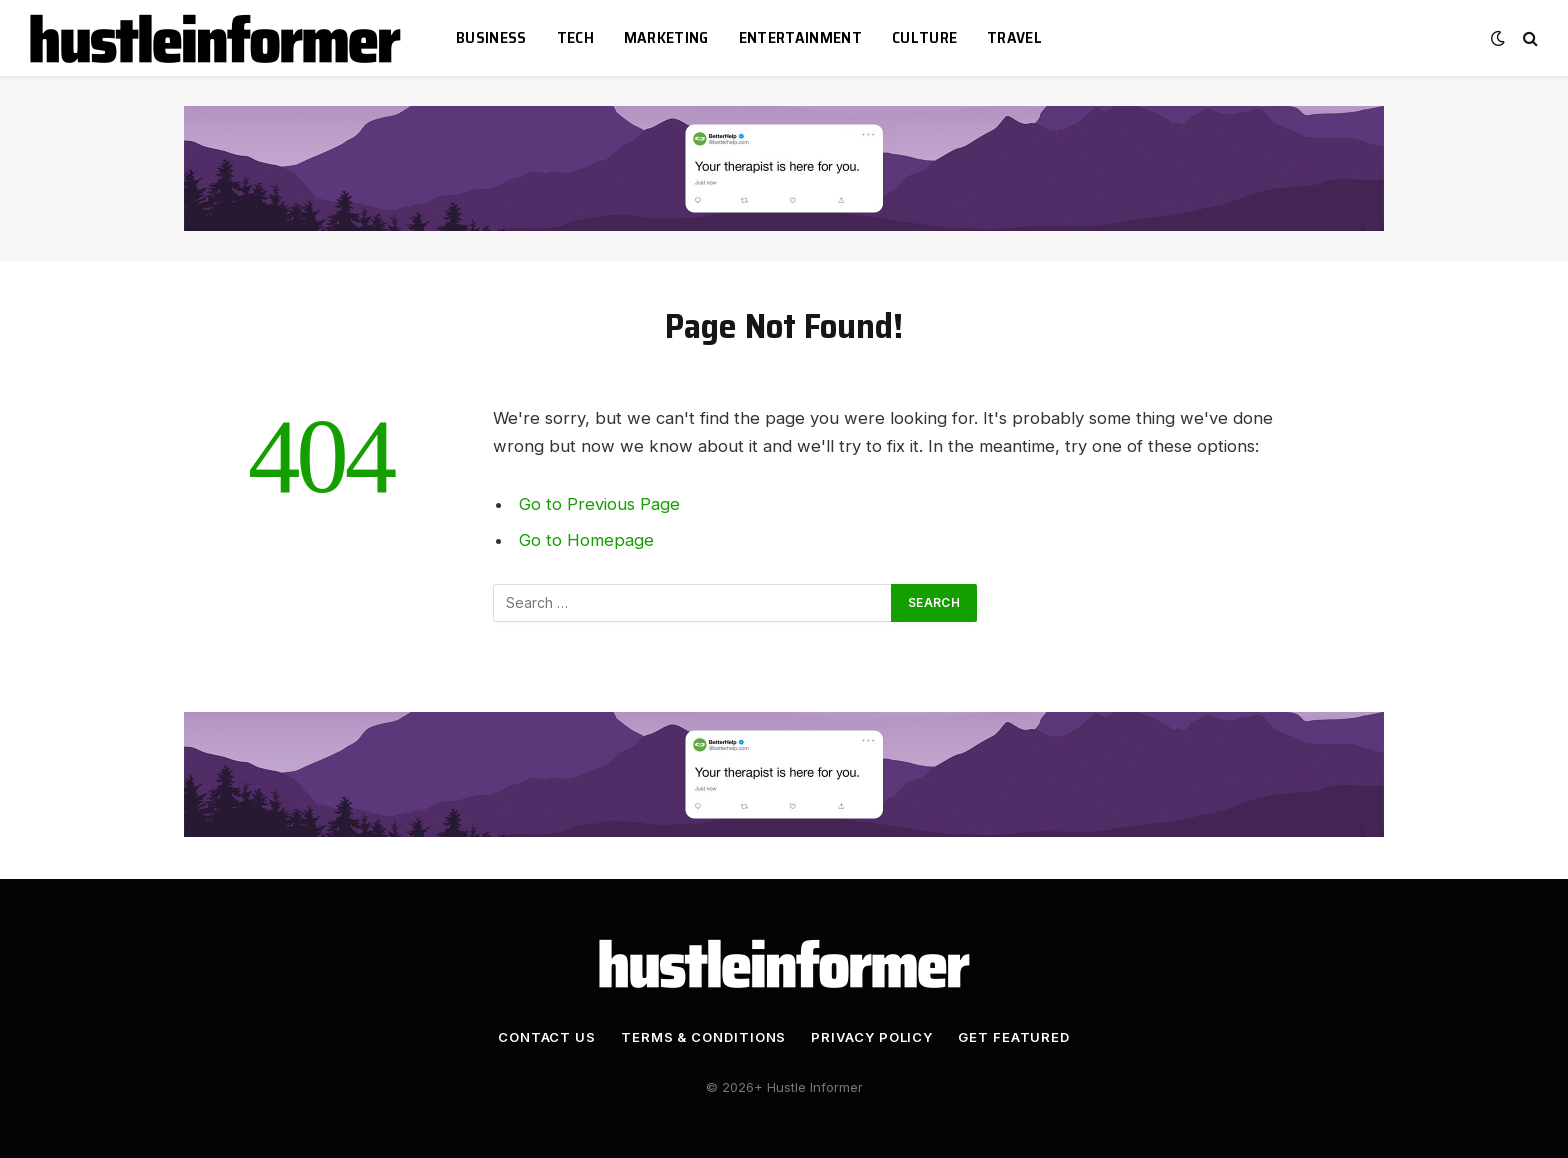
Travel (1014, 37)
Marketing (666, 37)
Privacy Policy (872, 1037)
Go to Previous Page (599, 504)
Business (491, 37)
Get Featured (1014, 1037)
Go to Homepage (586, 540)
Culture (924, 37)
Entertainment (800, 37)
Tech (575, 37)
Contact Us (547, 1037)
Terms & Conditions (703, 1037)
